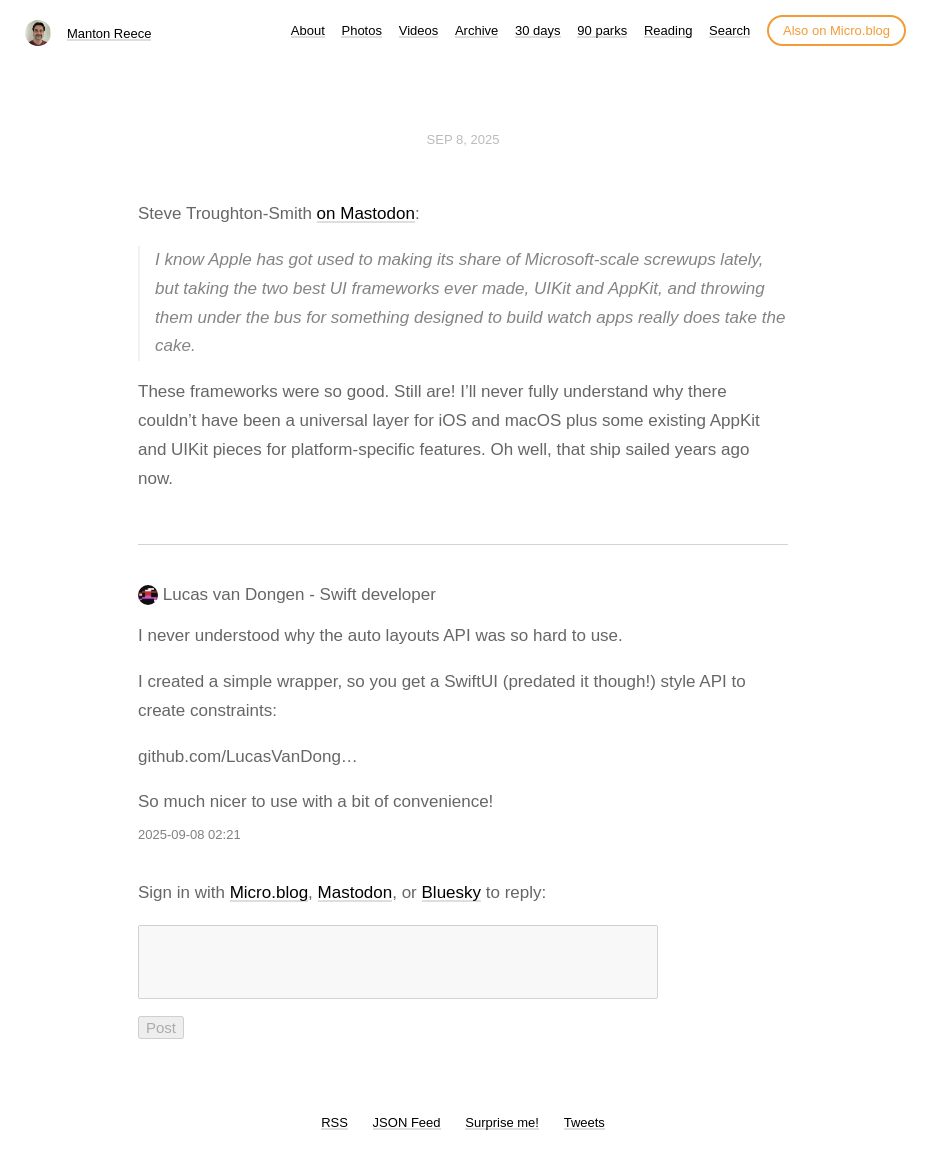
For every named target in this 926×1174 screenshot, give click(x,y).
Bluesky (452, 892)
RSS (334, 1134)
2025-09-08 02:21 (189, 834)
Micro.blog (269, 892)
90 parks (602, 30)
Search (729, 30)
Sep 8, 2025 (463, 139)
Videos (419, 30)
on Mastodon (366, 213)
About (308, 30)
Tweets (584, 1134)
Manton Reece (109, 33)
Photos (361, 30)
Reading (668, 30)
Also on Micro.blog (836, 30)
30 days (538, 30)
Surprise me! (502, 1134)
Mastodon (355, 892)
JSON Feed (407, 1134)
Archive (476, 30)
